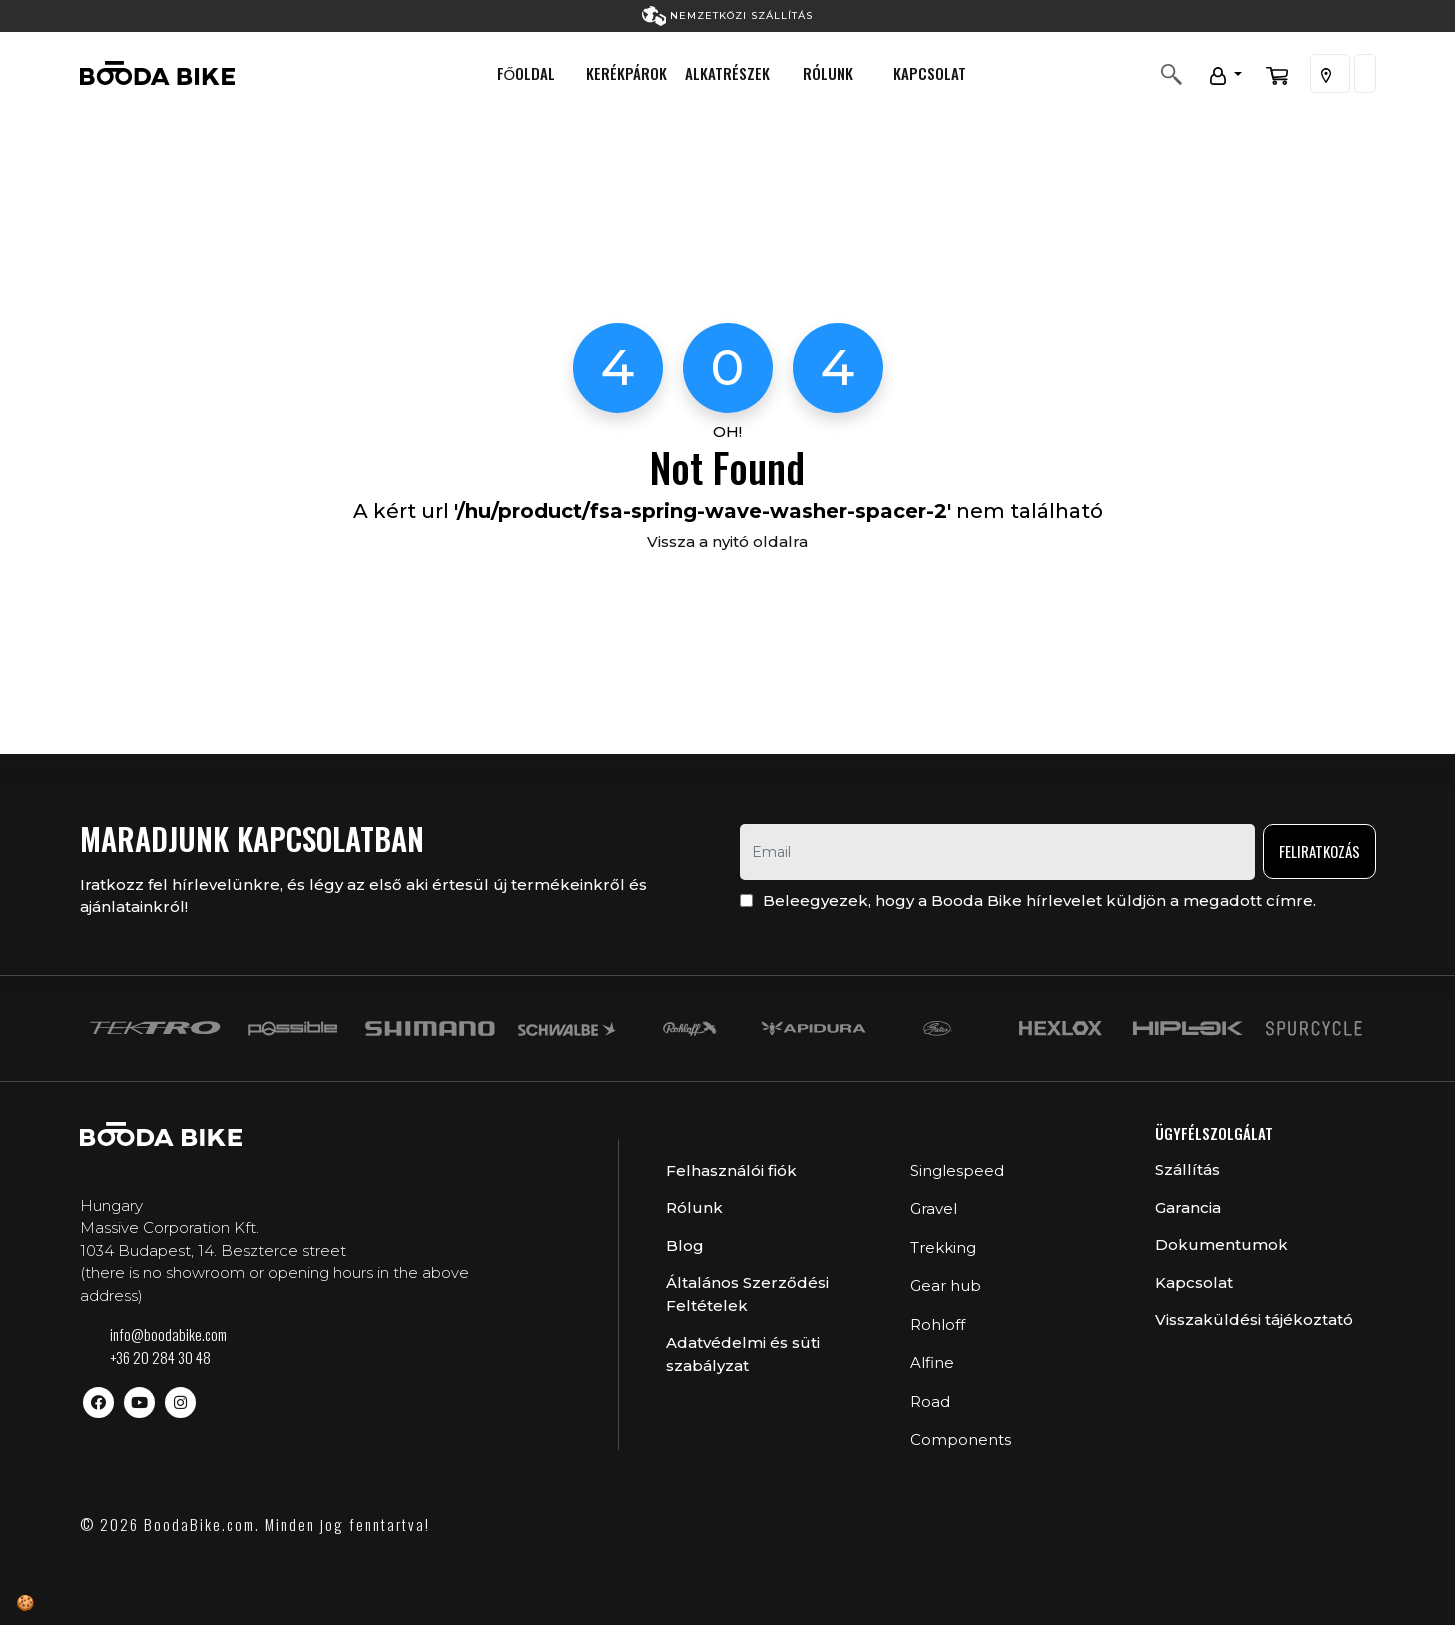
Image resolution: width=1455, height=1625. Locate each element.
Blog (685, 1245)
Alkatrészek (727, 73)
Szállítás (1187, 1169)
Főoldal (526, 73)
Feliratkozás (1319, 851)
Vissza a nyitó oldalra (727, 541)
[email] (997, 852)
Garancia (1188, 1207)
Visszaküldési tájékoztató (1254, 1319)
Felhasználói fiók (731, 1170)
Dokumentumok (1221, 1244)
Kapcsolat (929, 73)
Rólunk (828, 73)
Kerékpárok (626, 73)
